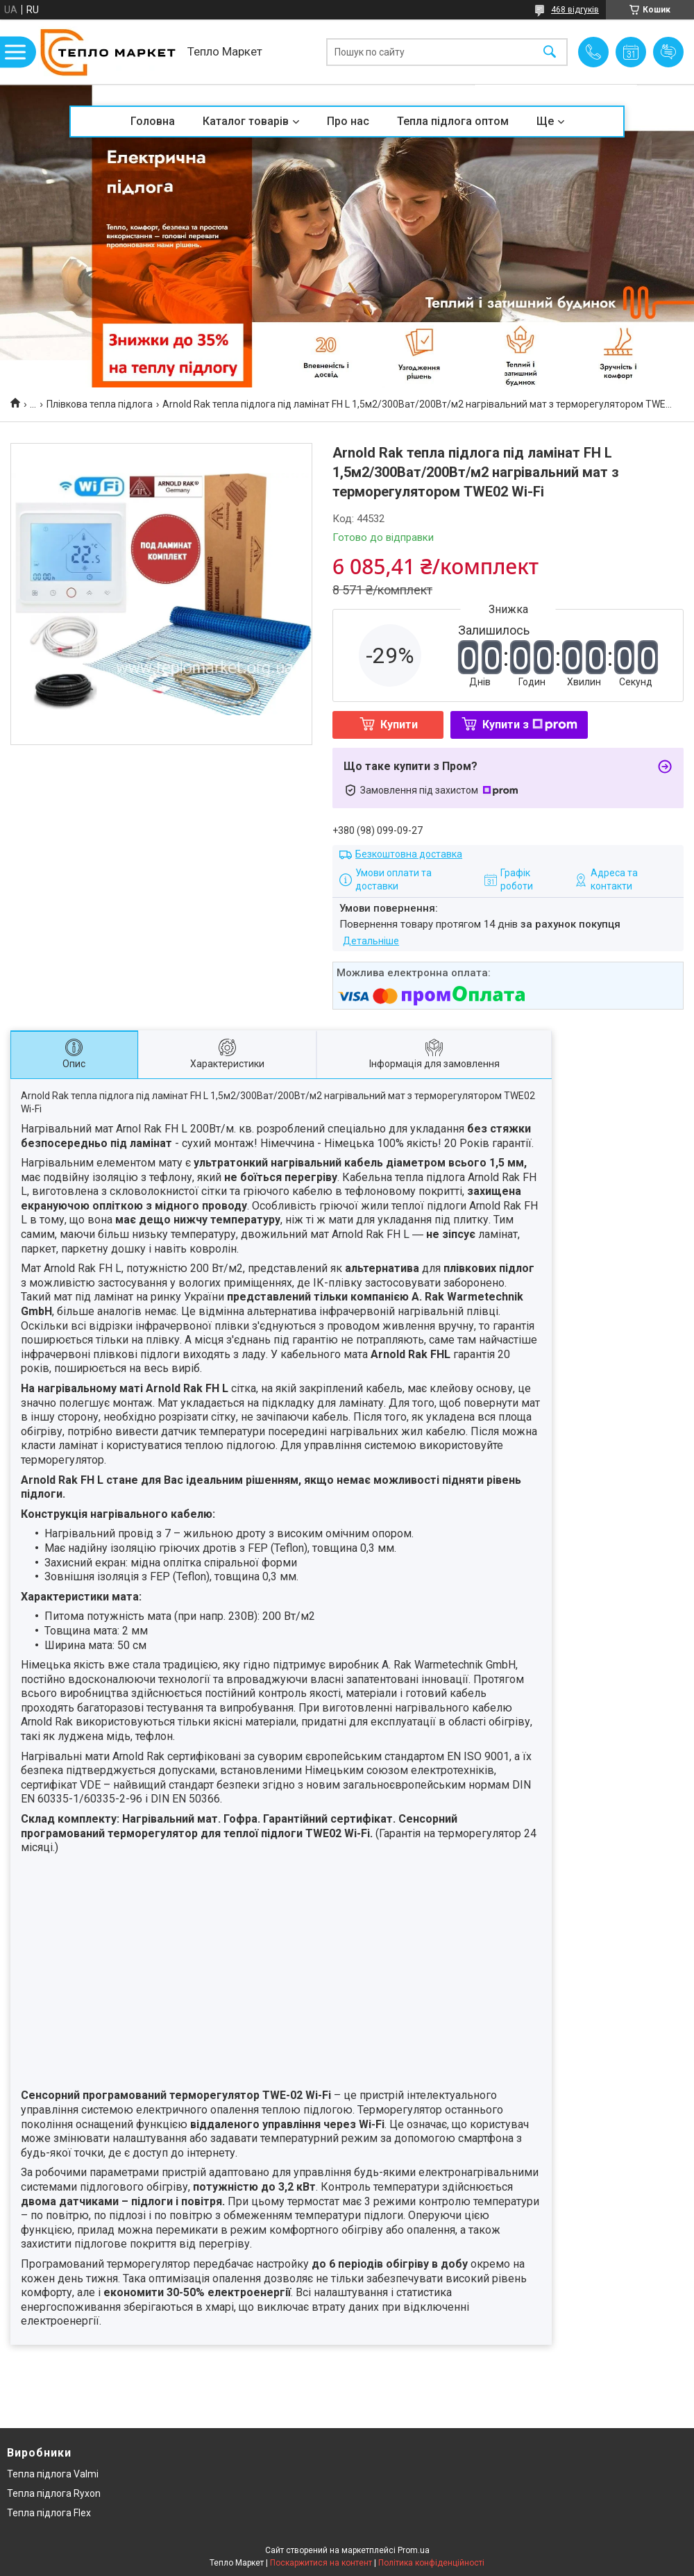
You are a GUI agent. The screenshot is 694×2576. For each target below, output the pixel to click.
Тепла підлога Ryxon (54, 2493)
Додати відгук (668, 52)
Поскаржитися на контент (321, 2563)
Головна (152, 121)
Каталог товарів (246, 121)
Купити (399, 724)
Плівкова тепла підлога (99, 404)
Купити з (529, 724)
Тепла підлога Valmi (53, 2473)
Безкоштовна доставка (408, 854)
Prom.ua (414, 2550)
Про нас (348, 121)
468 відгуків (575, 10)
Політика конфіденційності (431, 2563)
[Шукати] (549, 52)
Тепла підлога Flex (49, 2512)
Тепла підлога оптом (453, 121)
